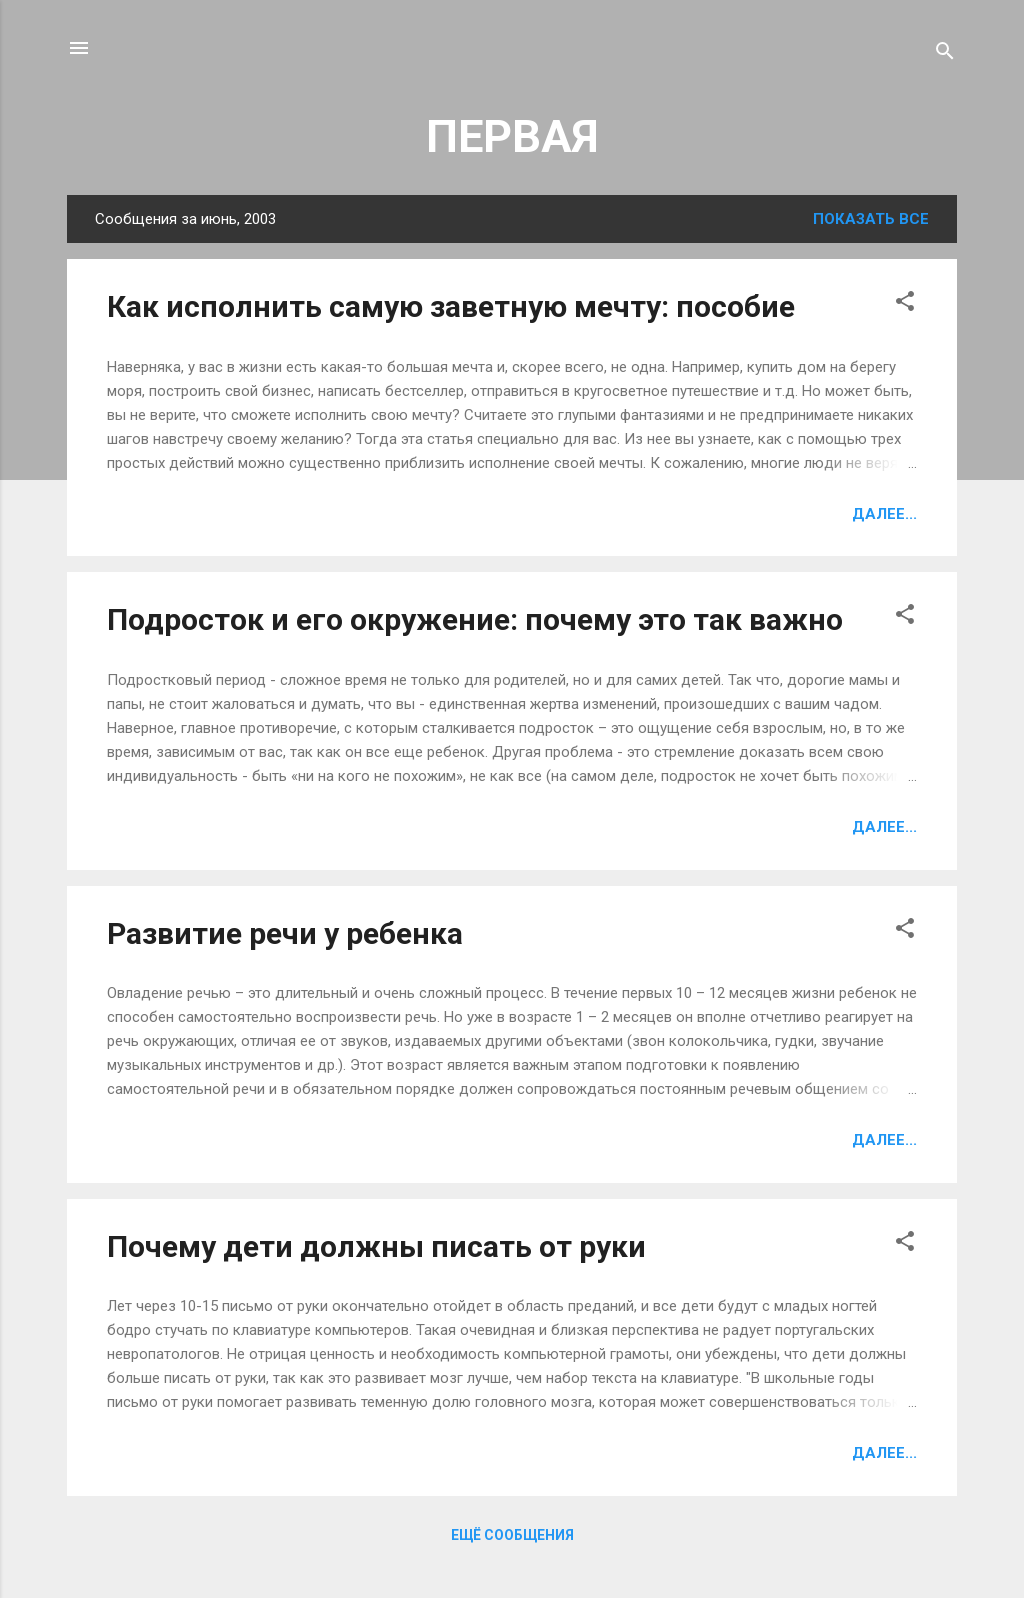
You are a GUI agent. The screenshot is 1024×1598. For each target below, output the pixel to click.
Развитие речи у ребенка (285, 933)
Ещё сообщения (512, 1535)
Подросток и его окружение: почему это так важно (475, 619)
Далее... (884, 514)
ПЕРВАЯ (512, 136)
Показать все (871, 219)
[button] (905, 304)
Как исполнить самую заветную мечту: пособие (451, 306)
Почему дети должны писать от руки (376, 1246)
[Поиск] (945, 54)
